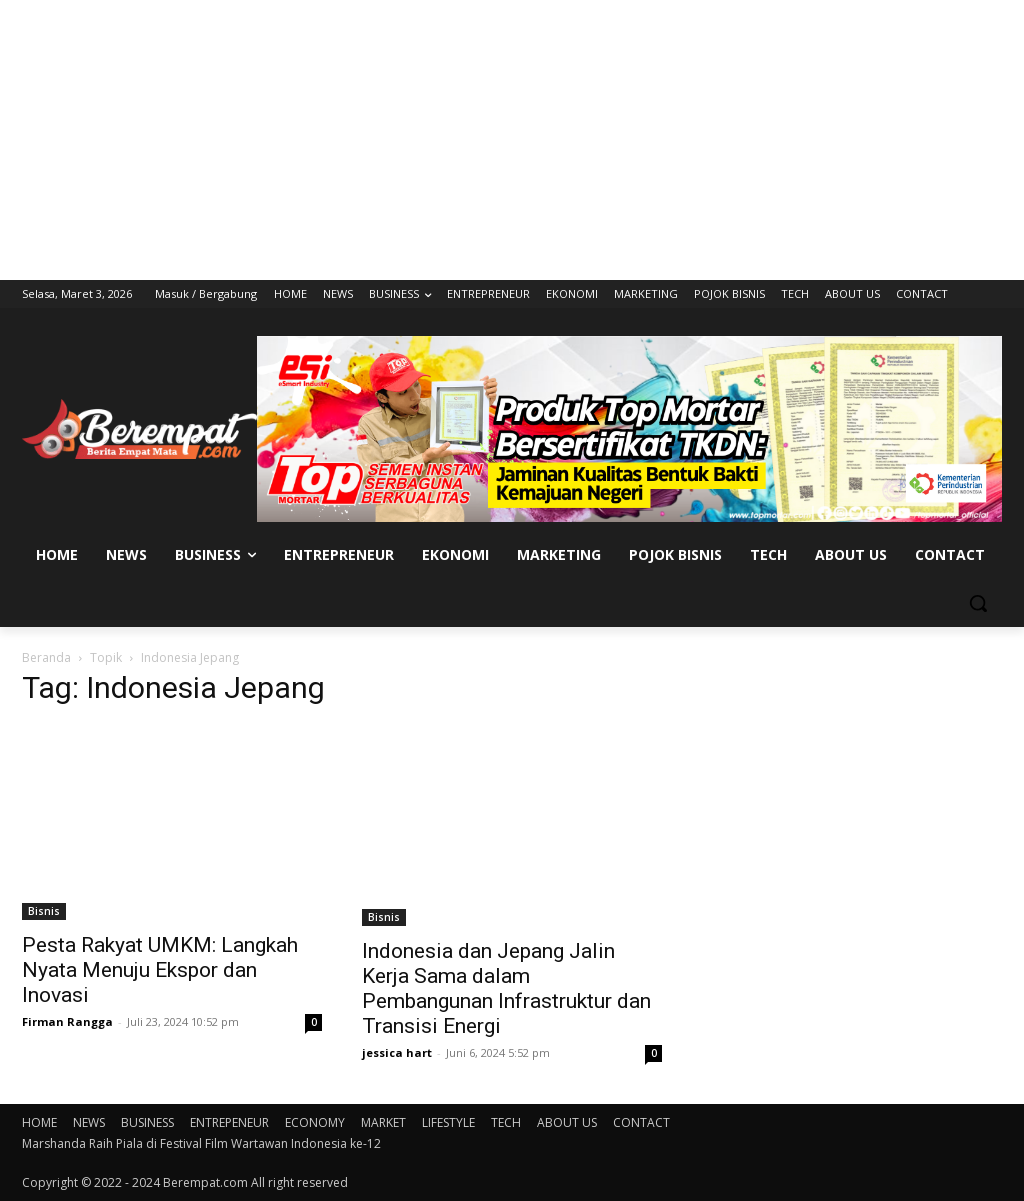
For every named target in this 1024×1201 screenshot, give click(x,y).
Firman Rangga (67, 1021)
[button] (978, 603)
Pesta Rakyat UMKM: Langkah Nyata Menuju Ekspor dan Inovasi (160, 970)
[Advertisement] (512, 140)
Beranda (46, 657)
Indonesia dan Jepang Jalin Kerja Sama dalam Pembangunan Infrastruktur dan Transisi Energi (506, 988)
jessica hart (397, 1052)
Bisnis (44, 911)
